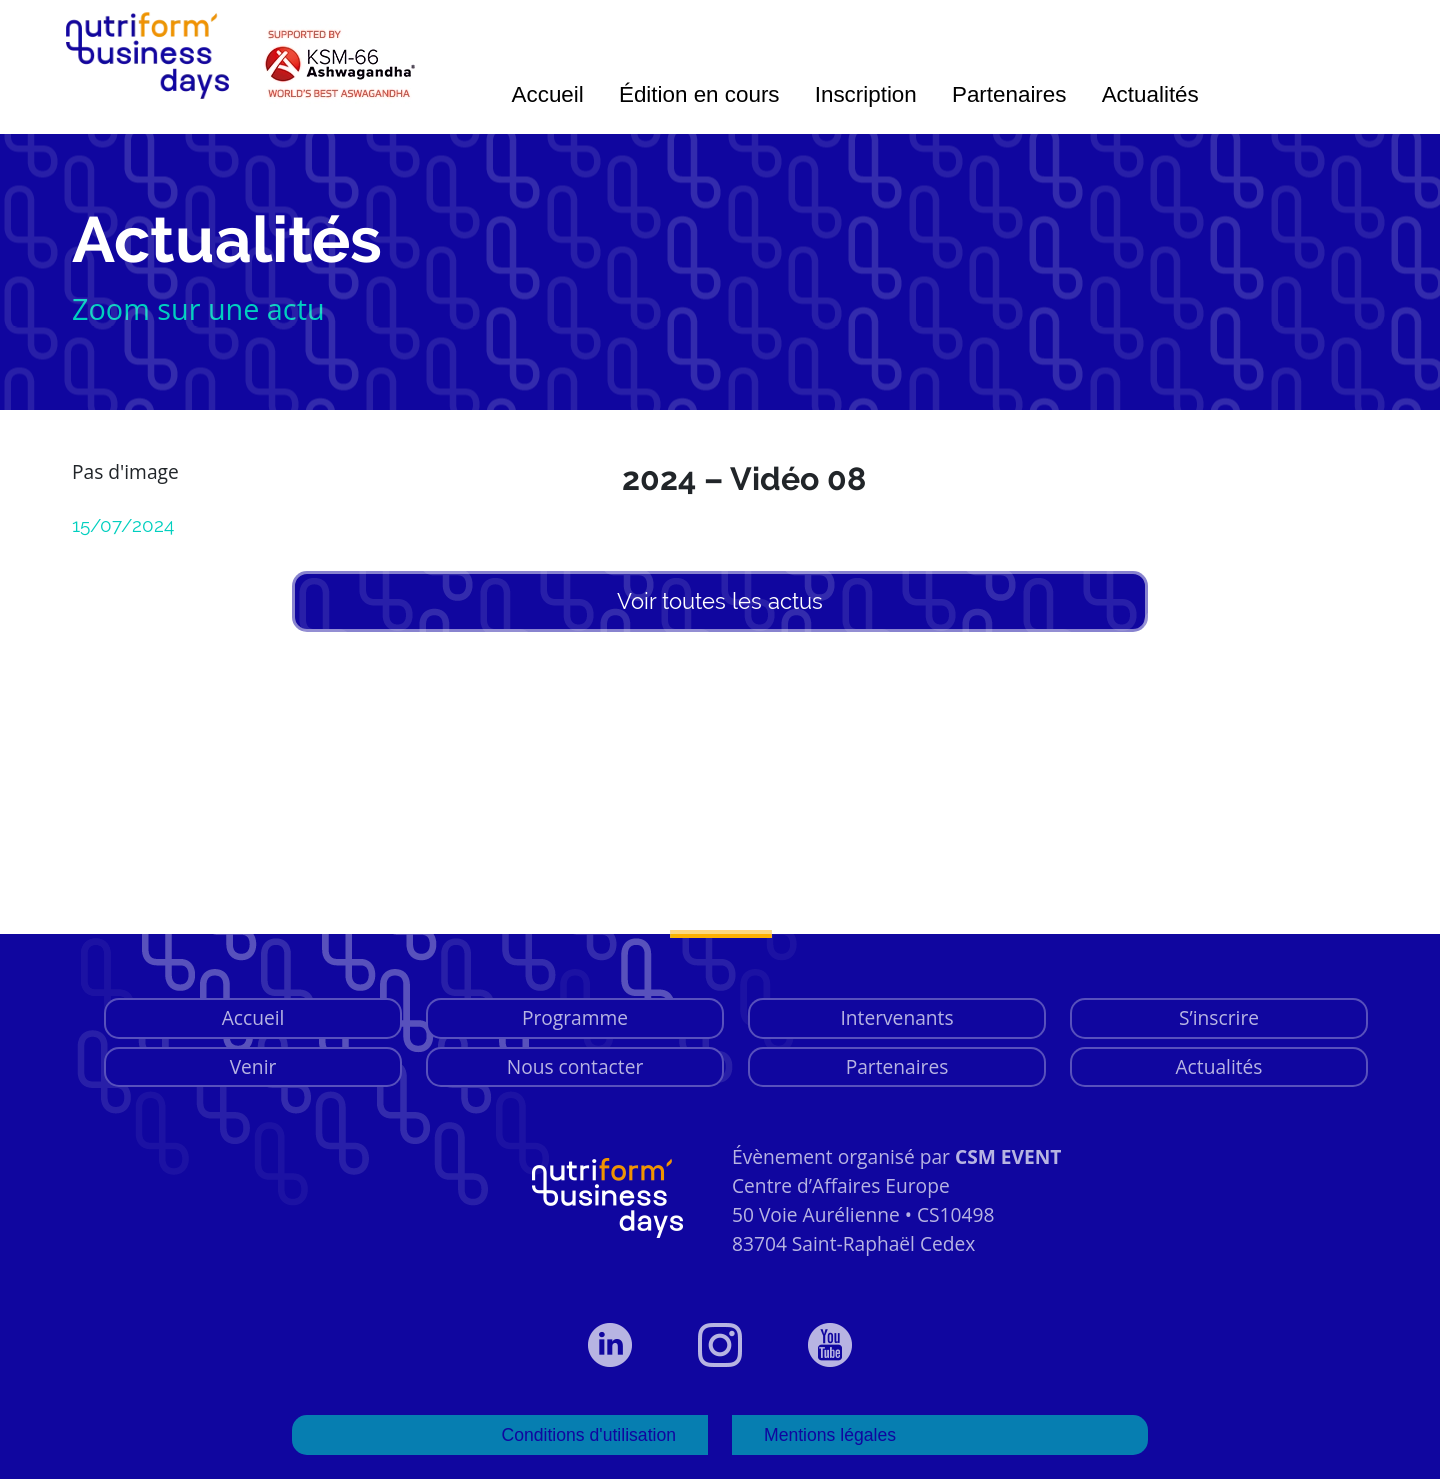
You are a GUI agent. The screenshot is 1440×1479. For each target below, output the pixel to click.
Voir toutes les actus (720, 601)
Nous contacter (575, 1066)
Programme (575, 1017)
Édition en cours (699, 94)
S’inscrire (1219, 1017)
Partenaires (1009, 94)
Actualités (1150, 94)
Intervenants (896, 1017)
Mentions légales (830, 1435)
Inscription (866, 94)
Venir (253, 1066)
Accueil (548, 94)
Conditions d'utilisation (588, 1435)
